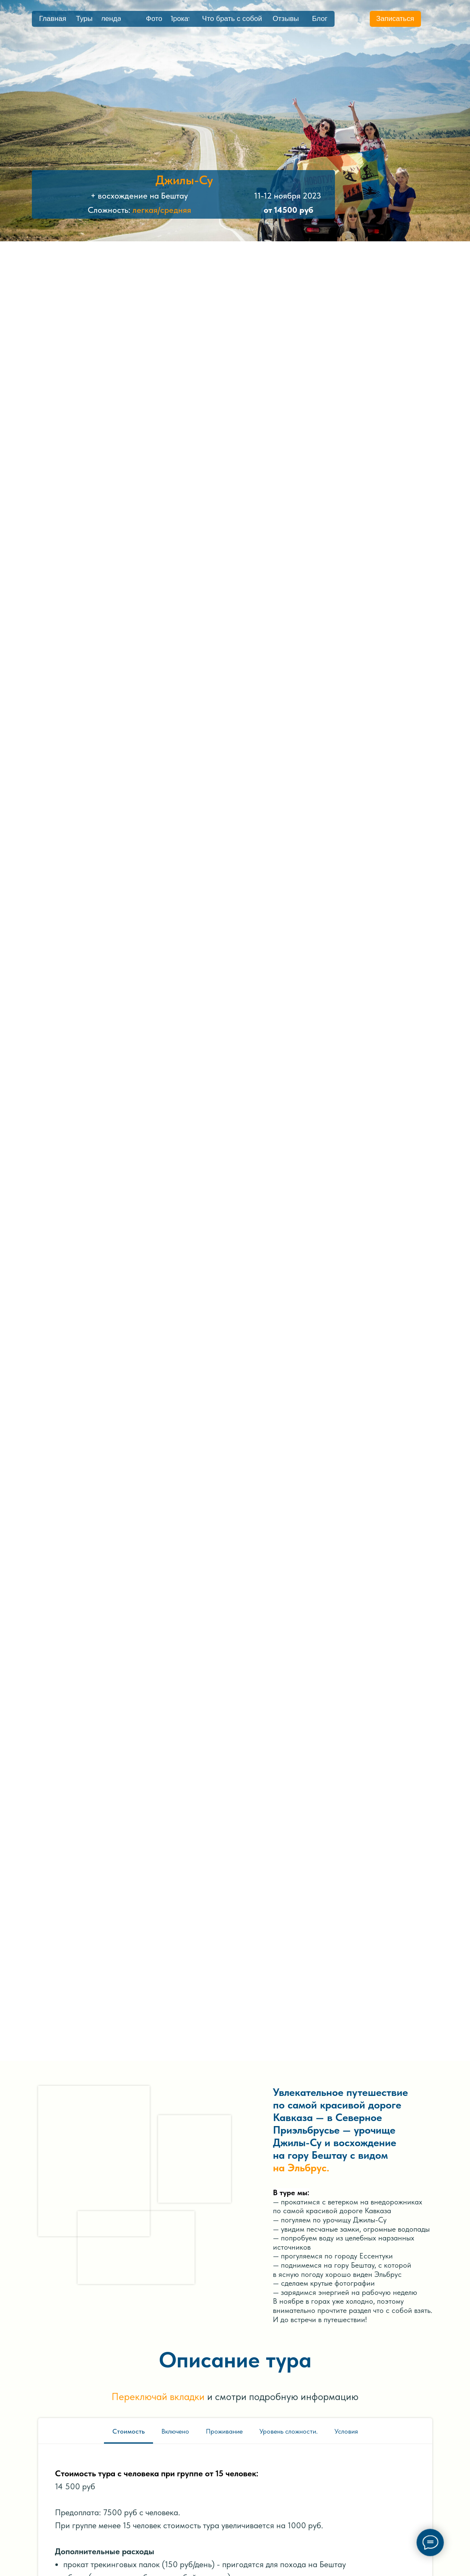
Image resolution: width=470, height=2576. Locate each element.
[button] (395, 19)
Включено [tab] (175, 2431)
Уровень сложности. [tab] (289, 2431)
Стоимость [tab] (128, 2431)
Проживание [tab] (224, 2431)
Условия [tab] (346, 2431)
